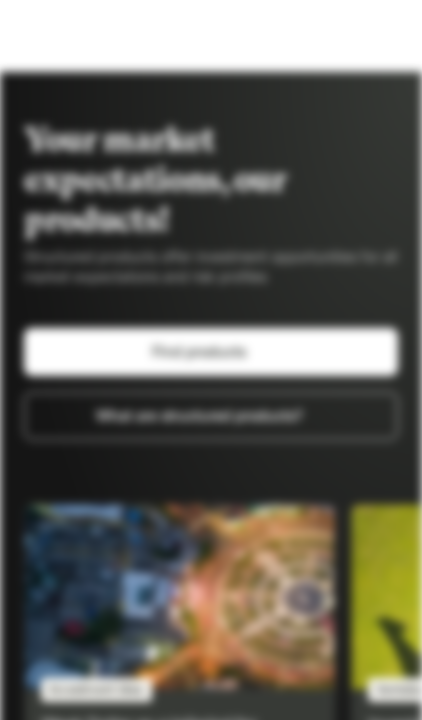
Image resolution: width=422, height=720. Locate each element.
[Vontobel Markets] (78, 36)
